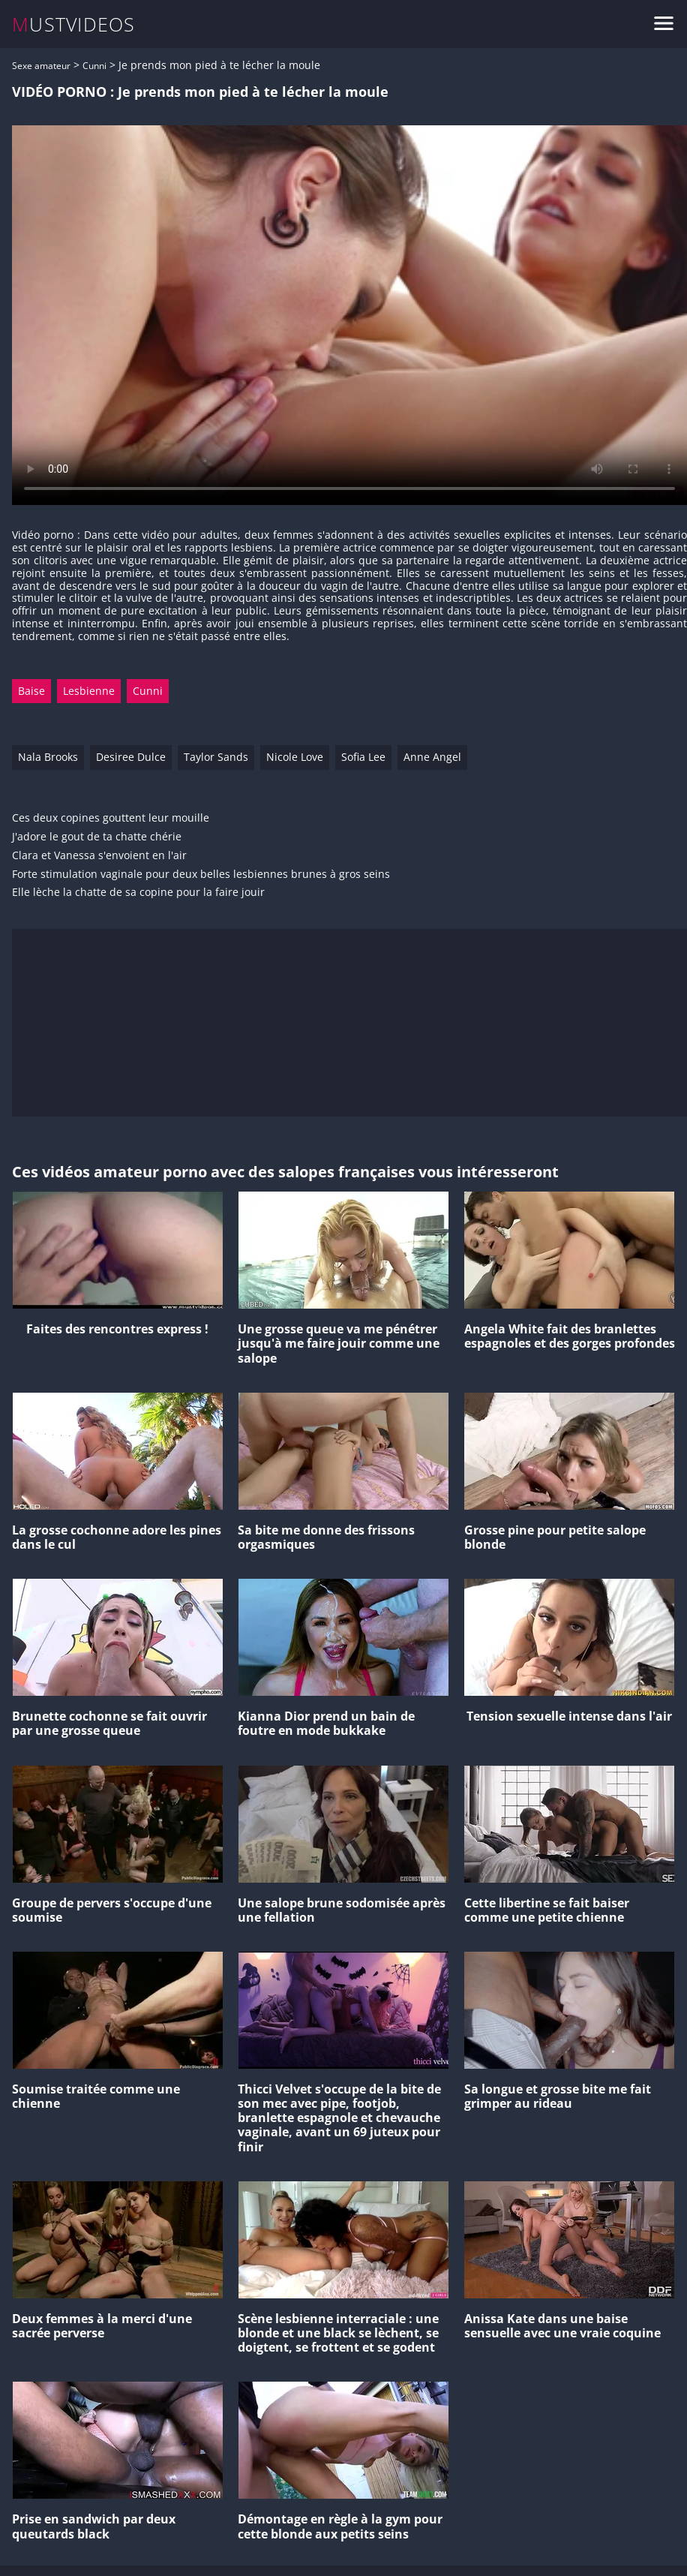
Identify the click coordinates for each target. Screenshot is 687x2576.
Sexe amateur (41, 65)
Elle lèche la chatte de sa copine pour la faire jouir (138, 892)
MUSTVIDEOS (74, 24)
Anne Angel (432, 757)
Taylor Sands (216, 757)
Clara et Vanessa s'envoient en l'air (99, 855)
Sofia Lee (363, 757)
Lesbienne (89, 691)
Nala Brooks (48, 757)
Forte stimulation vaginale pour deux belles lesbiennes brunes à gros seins (201, 874)
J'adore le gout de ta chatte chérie (97, 837)
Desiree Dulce (131, 757)
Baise (31, 691)
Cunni (94, 65)
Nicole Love (294, 757)
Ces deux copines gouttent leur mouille (110, 818)
